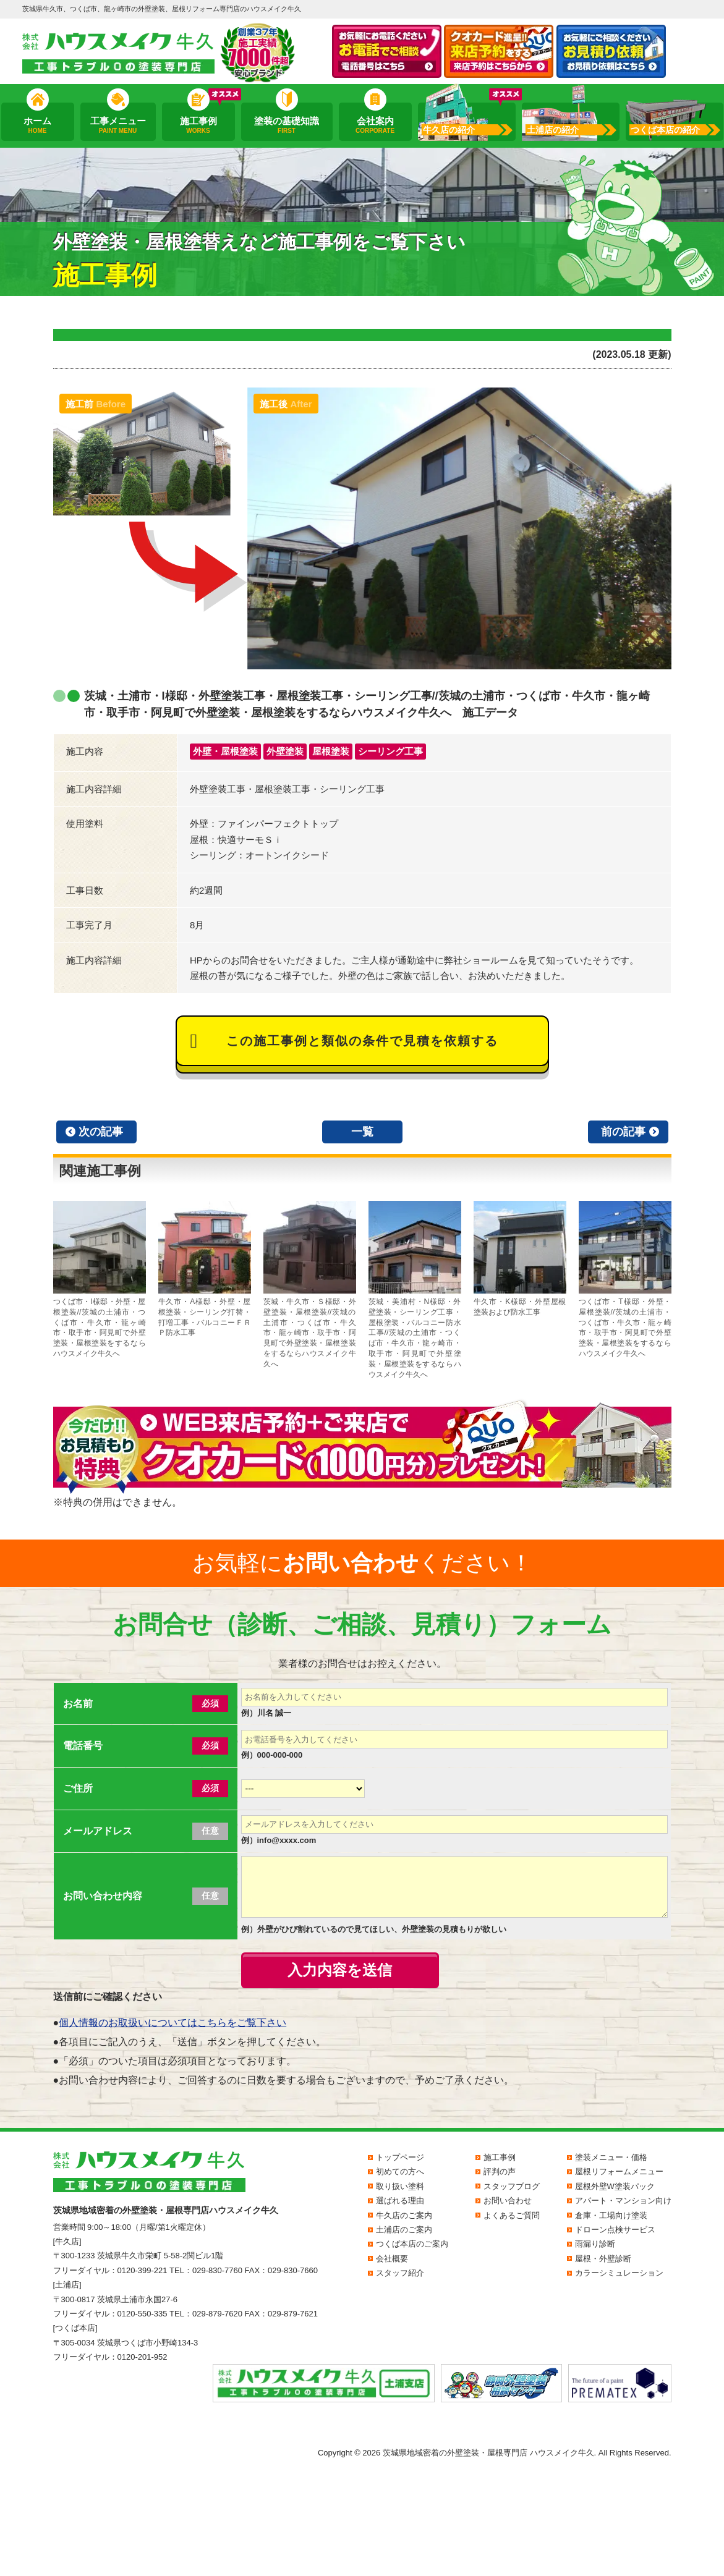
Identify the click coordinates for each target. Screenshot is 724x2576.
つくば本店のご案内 (412, 2243)
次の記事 (101, 1131)
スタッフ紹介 (400, 2272)
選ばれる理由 (400, 2200)
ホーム (37, 125)
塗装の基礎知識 (287, 125)
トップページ (400, 2157)
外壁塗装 (285, 751)
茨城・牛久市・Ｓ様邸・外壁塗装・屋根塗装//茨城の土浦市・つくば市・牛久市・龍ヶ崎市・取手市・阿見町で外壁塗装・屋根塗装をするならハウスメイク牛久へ (309, 1284)
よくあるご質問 (511, 2215)
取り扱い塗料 (400, 2186)
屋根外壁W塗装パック (615, 2186)
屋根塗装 (330, 751)
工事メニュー (117, 125)
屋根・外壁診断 (603, 2258)
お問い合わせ (507, 2200)
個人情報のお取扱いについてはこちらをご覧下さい (172, 2022)
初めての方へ (400, 2171)
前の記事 (623, 1131)
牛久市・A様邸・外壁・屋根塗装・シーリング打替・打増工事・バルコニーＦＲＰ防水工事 (204, 1269)
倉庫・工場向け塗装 (611, 2215)
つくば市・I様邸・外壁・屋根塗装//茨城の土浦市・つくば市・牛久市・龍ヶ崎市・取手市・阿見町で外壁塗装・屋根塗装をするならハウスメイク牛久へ (99, 1279)
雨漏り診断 (595, 2243)
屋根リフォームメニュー (619, 2171)
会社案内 (374, 125)
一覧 (362, 1131)
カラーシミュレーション (619, 2272)
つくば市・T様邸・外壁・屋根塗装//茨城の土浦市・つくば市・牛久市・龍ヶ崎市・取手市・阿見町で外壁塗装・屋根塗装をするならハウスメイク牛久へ (625, 1279)
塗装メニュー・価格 (611, 2157)
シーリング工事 (390, 751)
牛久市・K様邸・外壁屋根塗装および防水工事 (520, 1258)
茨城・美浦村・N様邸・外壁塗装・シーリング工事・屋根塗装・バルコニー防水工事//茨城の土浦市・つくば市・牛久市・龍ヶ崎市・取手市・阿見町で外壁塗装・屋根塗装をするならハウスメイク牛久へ (414, 1290)
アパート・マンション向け (623, 2200)
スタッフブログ (511, 2186)
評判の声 (499, 2171)
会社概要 (392, 2258)
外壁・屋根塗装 (225, 751)
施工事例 (197, 125)
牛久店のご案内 (404, 2215)
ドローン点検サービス (615, 2229)
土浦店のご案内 (404, 2229)
